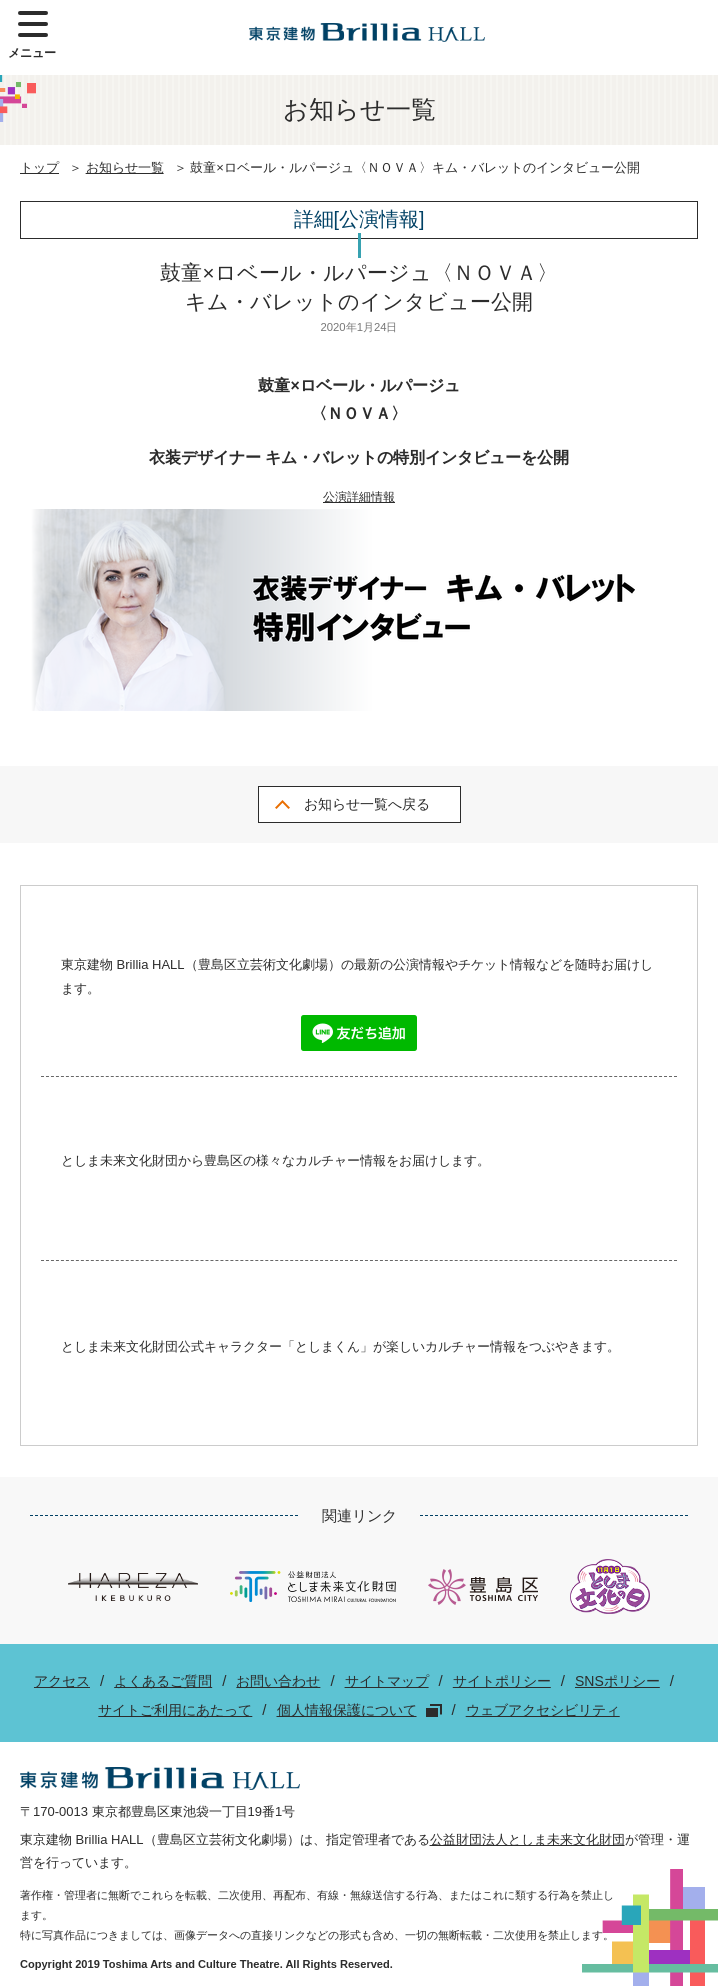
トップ (39, 167)
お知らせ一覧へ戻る (367, 804)
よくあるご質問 (163, 1681)
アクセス (62, 1681)
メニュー (32, 35)
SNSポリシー (617, 1681)
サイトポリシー (502, 1681)
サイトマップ (387, 1681)
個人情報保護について (347, 1710)
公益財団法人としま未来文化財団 (527, 1839)
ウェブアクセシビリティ (543, 1710)
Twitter (395, 1211)
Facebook (323, 1211)
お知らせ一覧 (125, 167)
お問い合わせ (278, 1681)
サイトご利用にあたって (175, 1710)
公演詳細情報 (359, 497)
